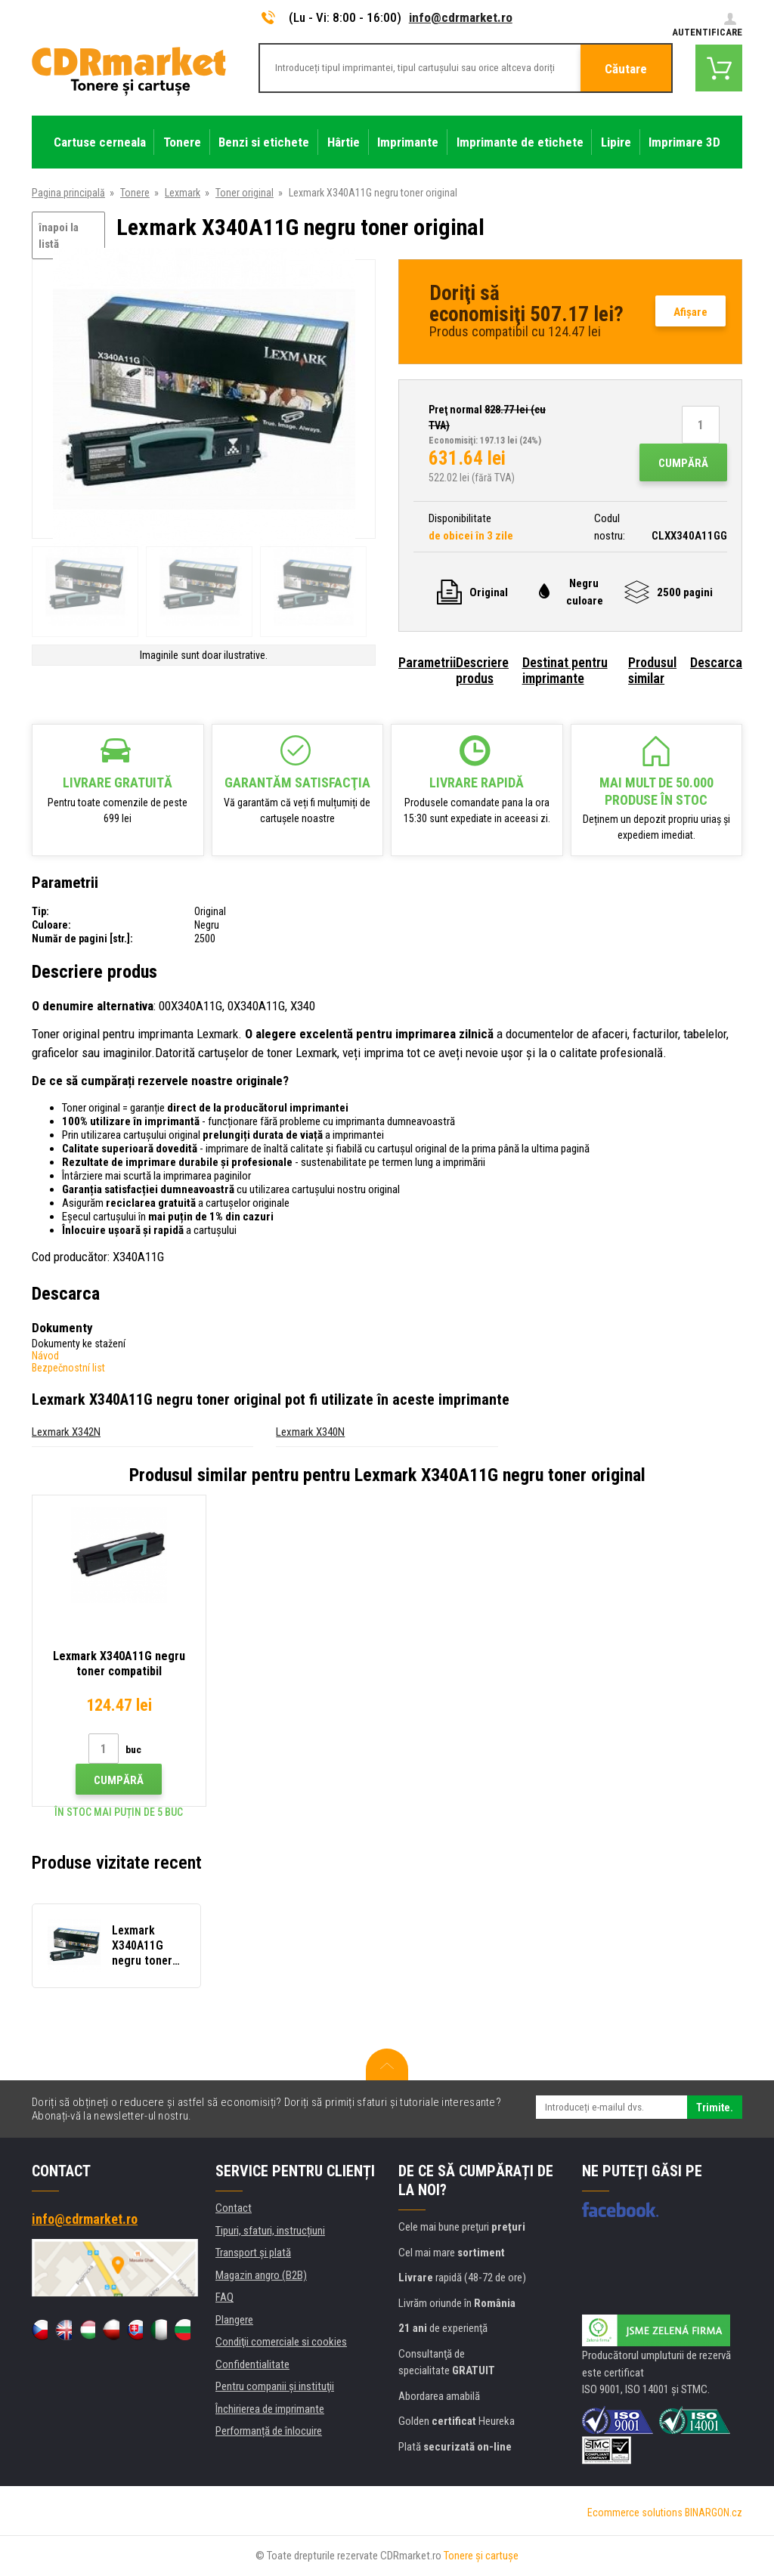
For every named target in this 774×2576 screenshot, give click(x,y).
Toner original (244, 193)
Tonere (135, 193)
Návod (45, 1356)
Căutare (626, 68)
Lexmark (182, 193)
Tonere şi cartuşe (481, 2555)
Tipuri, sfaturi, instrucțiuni (270, 2230)
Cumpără (683, 463)
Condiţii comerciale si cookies (281, 2342)
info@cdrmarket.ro (460, 17)
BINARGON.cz (713, 2512)
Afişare (690, 312)
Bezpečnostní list (68, 1368)
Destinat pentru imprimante (565, 670)
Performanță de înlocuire (268, 2431)
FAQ (224, 2297)
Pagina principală (68, 193)
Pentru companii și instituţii (274, 2386)
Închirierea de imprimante (269, 2409)
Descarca (716, 662)
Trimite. (714, 2107)
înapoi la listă (59, 236)
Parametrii (427, 662)
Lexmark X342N (66, 1432)
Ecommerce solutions (635, 2512)
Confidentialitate (252, 2364)
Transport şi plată (253, 2252)
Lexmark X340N (310, 1432)
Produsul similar (652, 670)
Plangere (234, 2320)
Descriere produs (482, 670)
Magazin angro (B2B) (261, 2275)
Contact (233, 2208)
